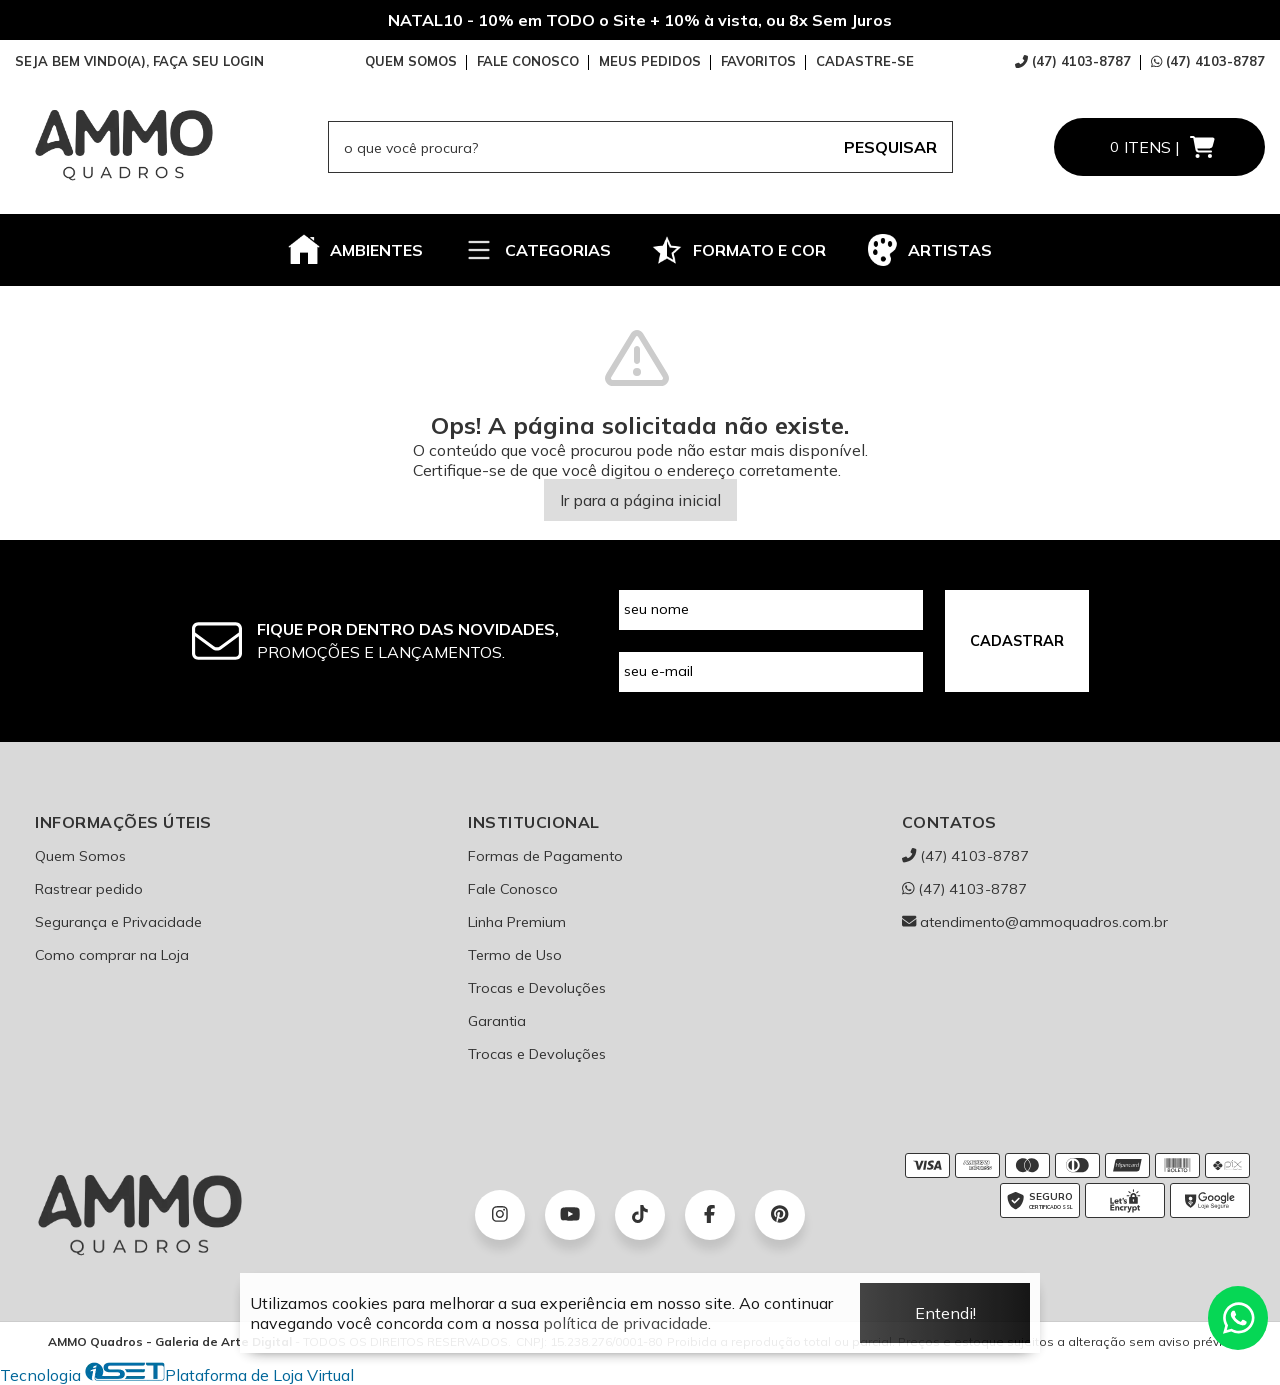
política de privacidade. (627, 1323)
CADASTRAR (1017, 641)
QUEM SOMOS (411, 61)
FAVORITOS (758, 61)
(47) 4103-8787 (1073, 61)
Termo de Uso (515, 955)
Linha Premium (517, 922)
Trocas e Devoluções (537, 988)
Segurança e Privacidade (118, 922)
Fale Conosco (513, 889)
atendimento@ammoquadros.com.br (1035, 922)
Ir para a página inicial (640, 500)
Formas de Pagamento (545, 856)
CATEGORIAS (537, 250)
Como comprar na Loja (112, 955)
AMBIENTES (355, 250)
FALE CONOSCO (528, 61)
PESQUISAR (890, 147)
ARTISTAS (929, 250)
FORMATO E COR (738, 250)
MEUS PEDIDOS (650, 61)
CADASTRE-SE (865, 61)
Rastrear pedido (89, 889)
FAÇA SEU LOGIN (208, 61)
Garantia (497, 1021)
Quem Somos (80, 856)
